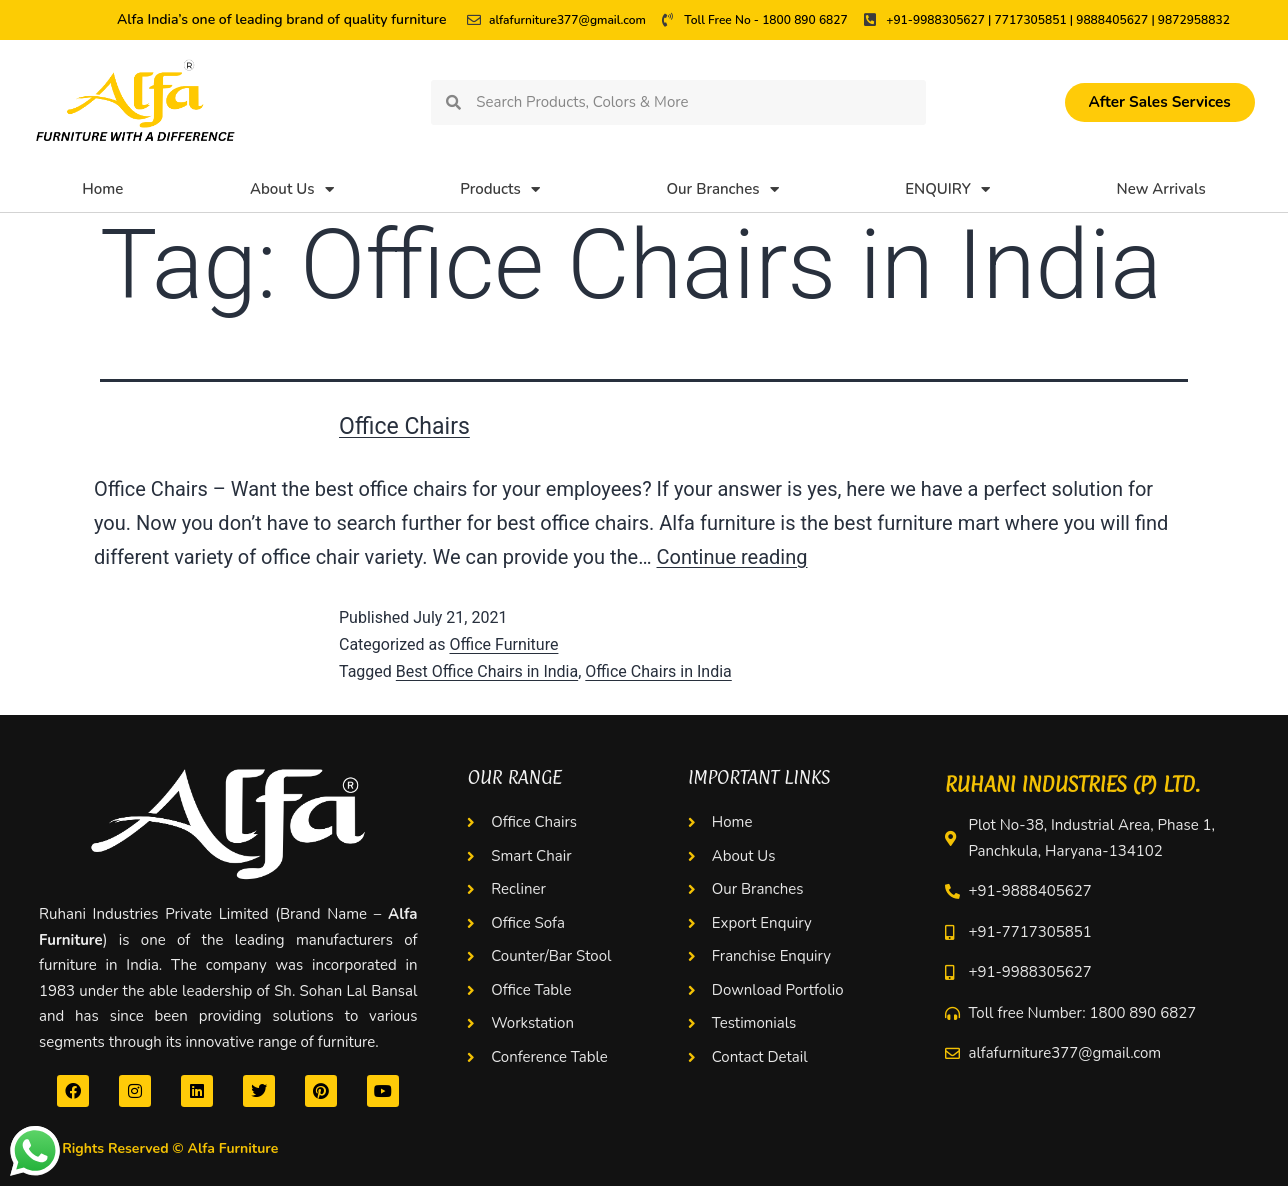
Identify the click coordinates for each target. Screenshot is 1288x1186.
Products (500, 189)
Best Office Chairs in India (487, 671)
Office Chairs (404, 426)
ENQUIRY (947, 189)
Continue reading (732, 557)
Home (102, 189)
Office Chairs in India (658, 671)
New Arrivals (1161, 189)
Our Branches (722, 189)
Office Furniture (503, 644)
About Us (292, 189)
